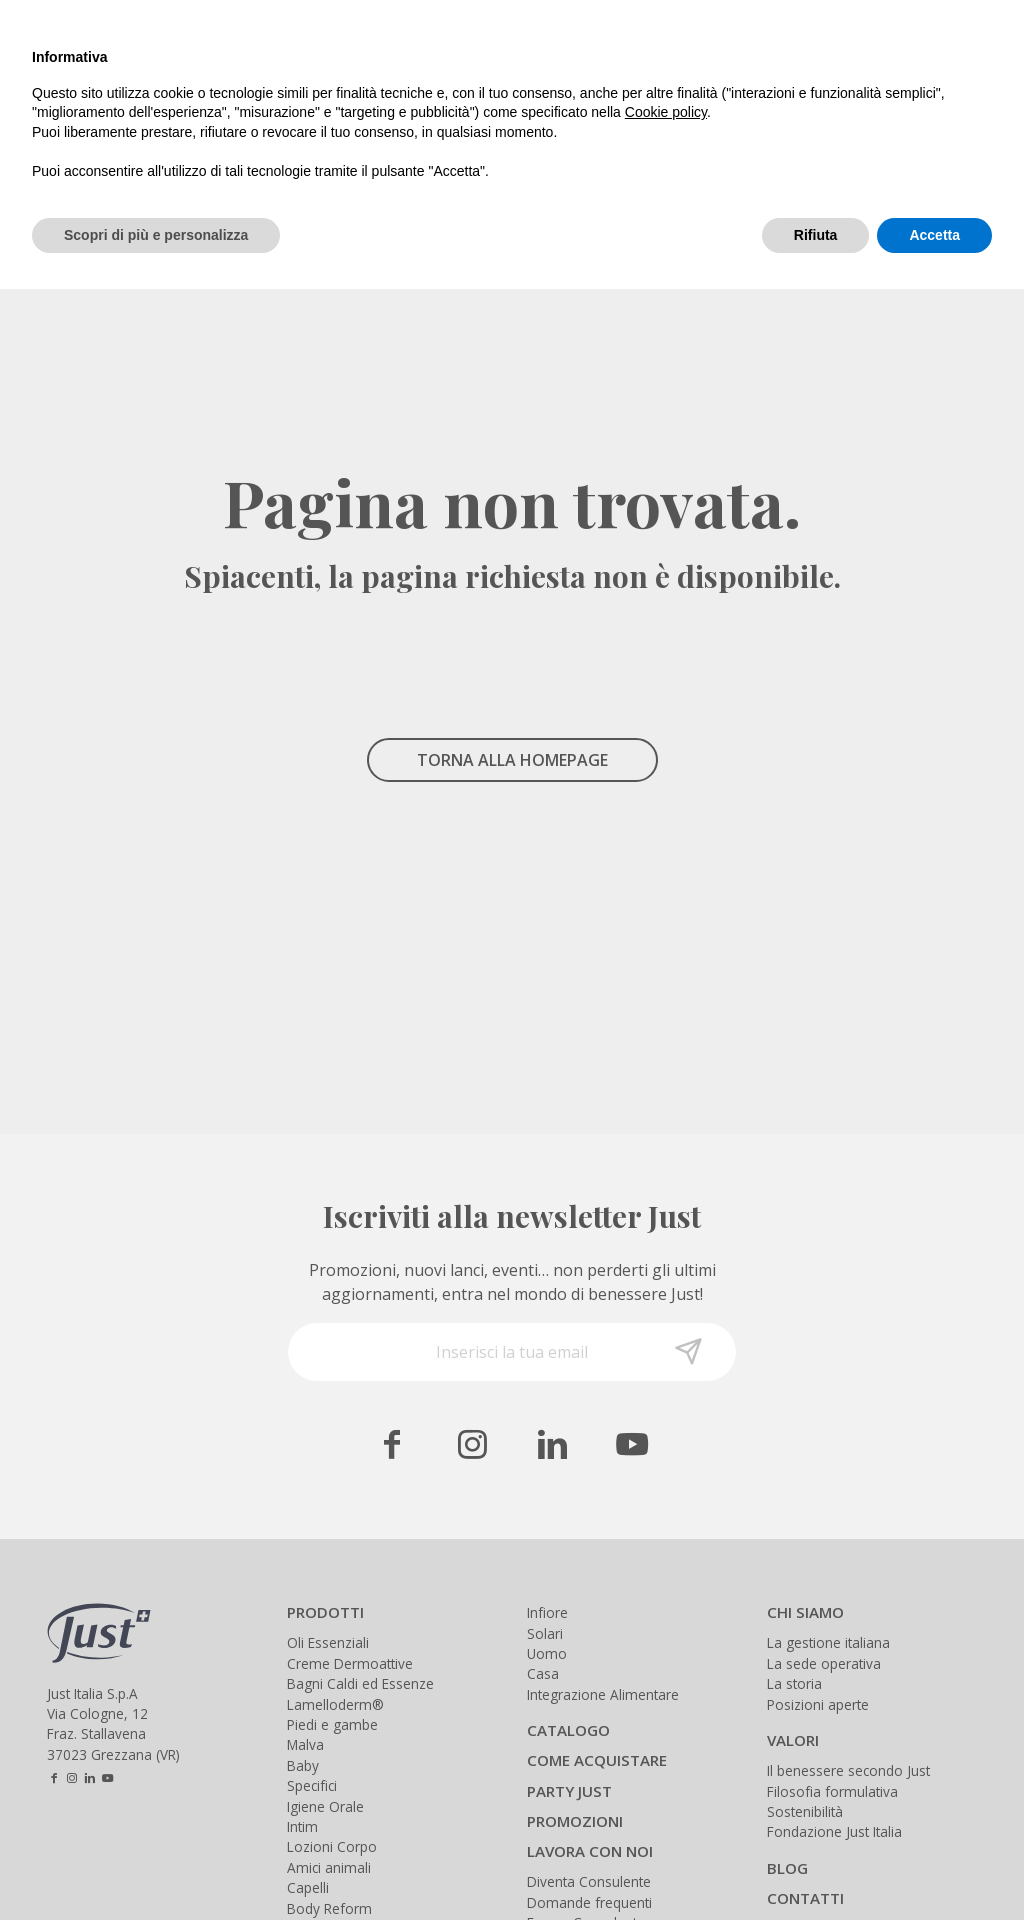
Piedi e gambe (332, 1724)
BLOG (787, 1868)
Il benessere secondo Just (848, 1770)
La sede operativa (824, 1663)
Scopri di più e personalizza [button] (156, 235)
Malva (305, 1744)
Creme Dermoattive (350, 1663)
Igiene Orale (325, 1806)
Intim (302, 1826)
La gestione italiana (828, 1642)
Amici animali (329, 1867)
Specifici (312, 1785)
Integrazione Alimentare (603, 1694)
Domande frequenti (589, 1902)
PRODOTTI (325, 1612)
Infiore (547, 1612)
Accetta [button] (934, 235)
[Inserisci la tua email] (512, 1352)
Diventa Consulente (589, 1881)
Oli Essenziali (328, 1642)
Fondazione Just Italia (834, 1831)
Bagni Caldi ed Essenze (360, 1683)
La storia (794, 1683)
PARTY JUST (569, 1791)
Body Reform (329, 1908)
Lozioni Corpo (332, 1846)
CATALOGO (568, 1730)
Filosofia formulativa (832, 1791)
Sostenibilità (805, 1811)
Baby (303, 1765)
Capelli (308, 1887)
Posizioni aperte (818, 1704)
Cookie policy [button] (666, 112)
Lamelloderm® (335, 1704)
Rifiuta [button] (816, 235)
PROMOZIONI (575, 1821)
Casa (543, 1673)
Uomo (547, 1653)
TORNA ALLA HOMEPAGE (512, 760)
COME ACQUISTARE (597, 1760)
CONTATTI (805, 1898)
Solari (545, 1633)
